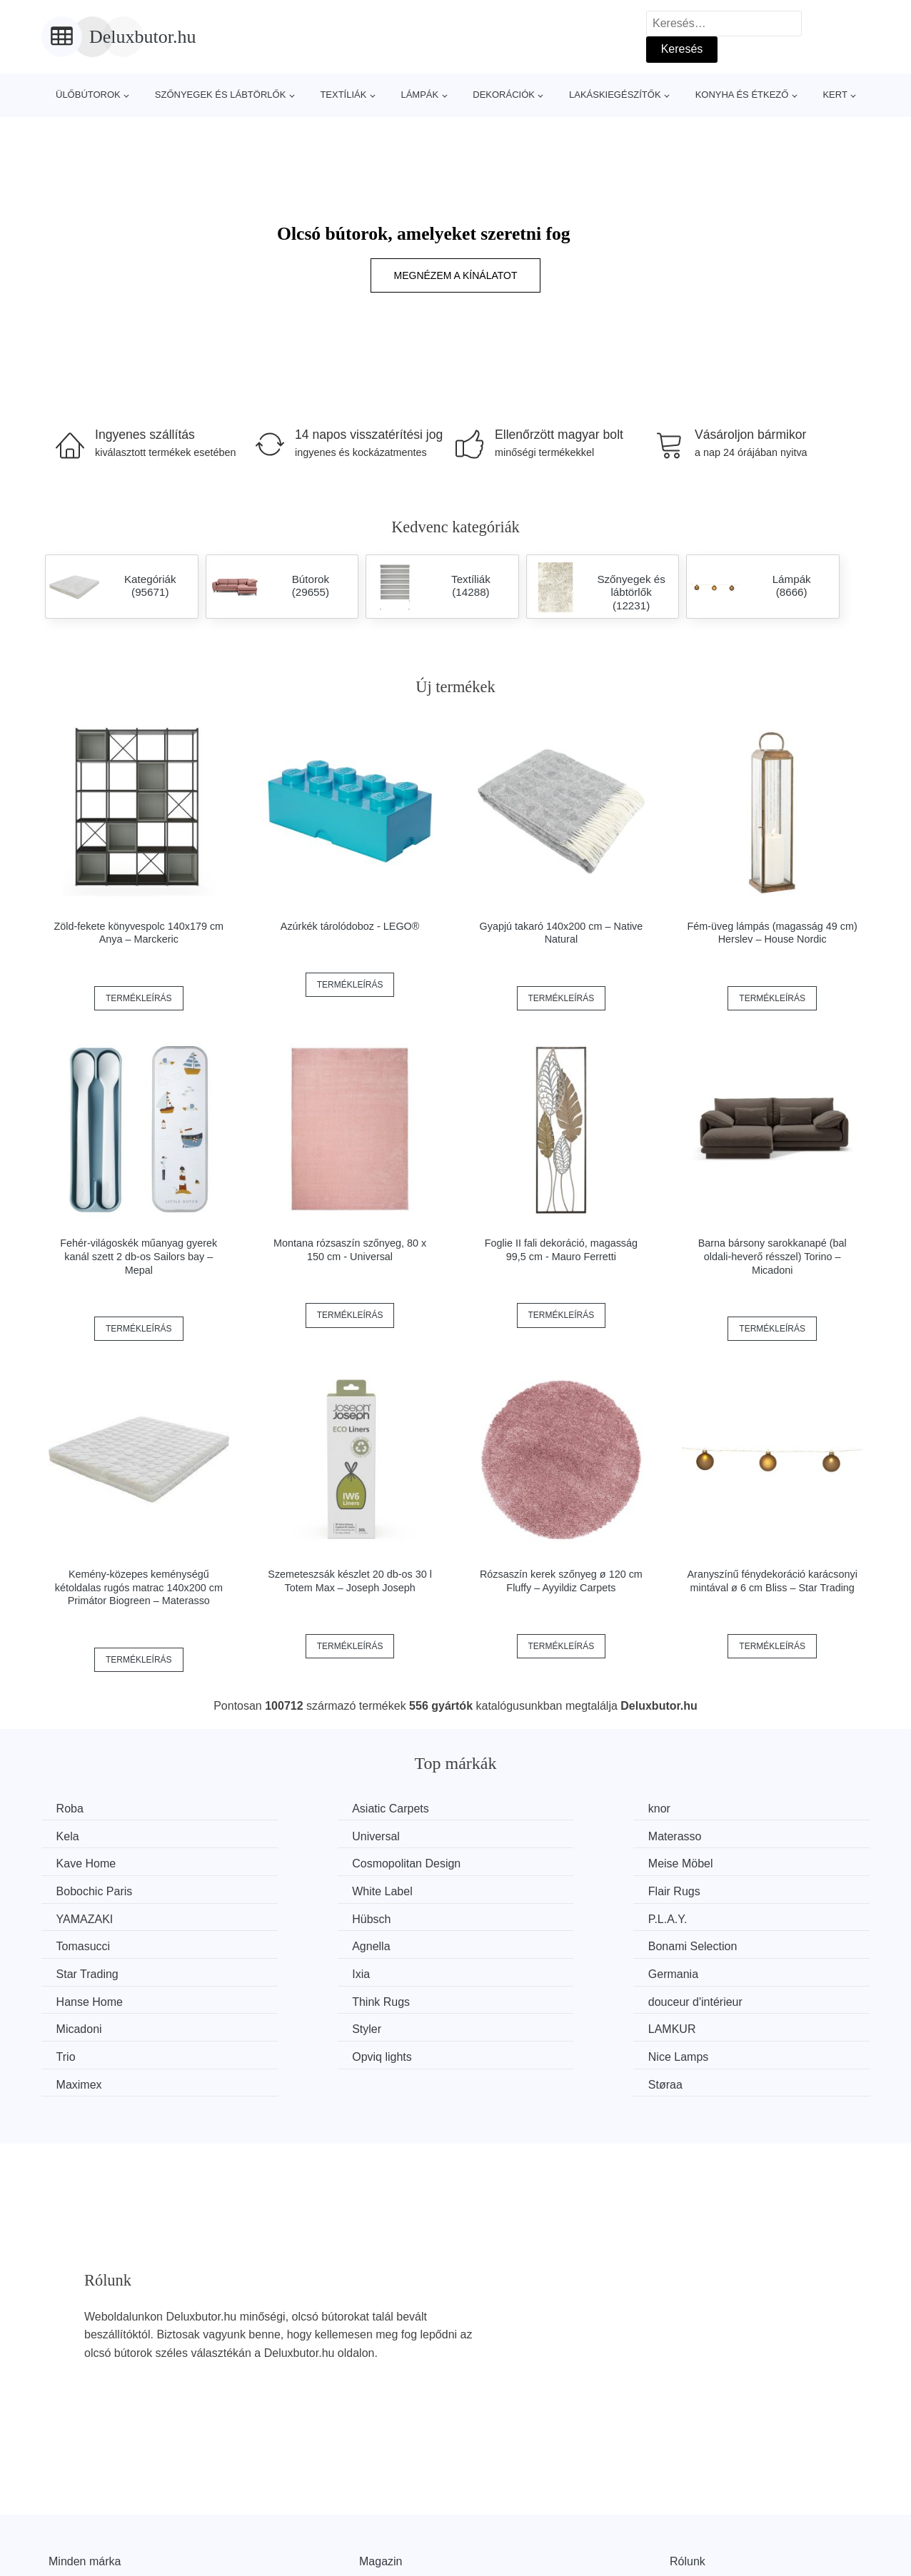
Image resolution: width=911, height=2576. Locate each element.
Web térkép (388, 2505)
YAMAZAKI (87, 1889)
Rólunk (687, 2473)
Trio (706, 1969)
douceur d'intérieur (744, 1943)
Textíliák (343, 94)
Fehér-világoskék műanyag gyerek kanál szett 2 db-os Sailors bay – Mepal (138, 1256)
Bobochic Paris (310, 1862)
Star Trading (515, 1916)
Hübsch (291, 1889)
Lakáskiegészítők (615, 94)
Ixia (706, 1916)
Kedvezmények (87, 2538)
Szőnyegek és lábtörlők (220, 94)
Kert (834, 94)
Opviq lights (89, 1996)
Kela (708, 1808)
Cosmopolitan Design (751, 1835)
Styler (286, 1969)
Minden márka (85, 2473)
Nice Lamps (302, 1996)
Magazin (380, 2473)
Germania (84, 1943)
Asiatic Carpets (310, 1808)
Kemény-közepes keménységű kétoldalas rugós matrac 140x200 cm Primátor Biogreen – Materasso (139, 1587)
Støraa (714, 1996)
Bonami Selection (316, 1916)
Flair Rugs (723, 1862)
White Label (514, 1862)
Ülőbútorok (88, 94)
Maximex (507, 1996)
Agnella (78, 1916)
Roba (72, 1808)
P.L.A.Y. (503, 1889)
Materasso (299, 1835)
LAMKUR (508, 1969)
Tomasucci (724, 1889)
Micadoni (82, 1969)
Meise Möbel (91, 1862)
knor (495, 1808)
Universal (83, 1835)
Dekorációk (504, 94)
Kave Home (514, 1835)
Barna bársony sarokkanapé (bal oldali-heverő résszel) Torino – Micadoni (772, 1256)
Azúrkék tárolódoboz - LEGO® (350, 926)
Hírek (62, 2505)
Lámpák (419, 94)
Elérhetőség (700, 2505)
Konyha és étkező (742, 94)
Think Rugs (513, 1943)
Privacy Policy (395, 2538)
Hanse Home (305, 1943)
